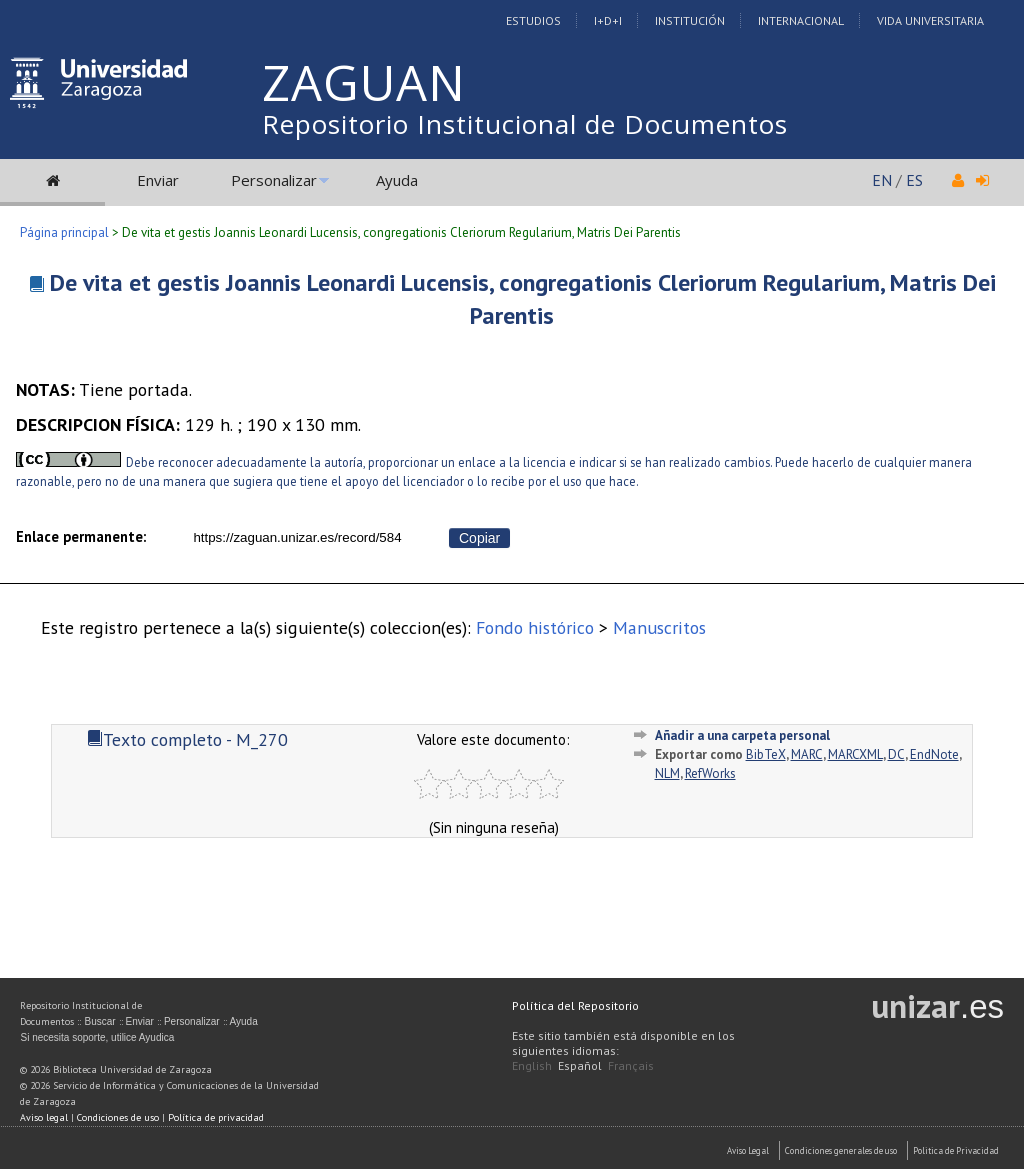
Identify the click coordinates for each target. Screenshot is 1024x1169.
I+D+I (608, 20)
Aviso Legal (748, 1150)
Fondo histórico (535, 627)
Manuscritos (659, 627)
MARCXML (855, 754)
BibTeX (766, 754)
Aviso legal (44, 1117)
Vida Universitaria (930, 20)
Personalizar (274, 180)
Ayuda (397, 180)
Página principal (64, 232)
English (532, 1065)
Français (631, 1065)
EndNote (934, 754)
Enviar (158, 180)
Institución (690, 20)
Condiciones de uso (118, 1117)
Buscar (99, 1021)
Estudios (533, 20)
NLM (667, 773)
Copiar (479, 538)
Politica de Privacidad (956, 1150)
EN (882, 180)
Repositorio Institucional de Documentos (525, 124)
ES (914, 180)
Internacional (801, 20)
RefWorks (710, 773)
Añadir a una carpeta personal (742, 735)
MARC (807, 754)
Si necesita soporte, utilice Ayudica (97, 1037)
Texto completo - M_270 (187, 739)
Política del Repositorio (575, 1005)
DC (896, 754)
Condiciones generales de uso (841, 1150)
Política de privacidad (216, 1117)
